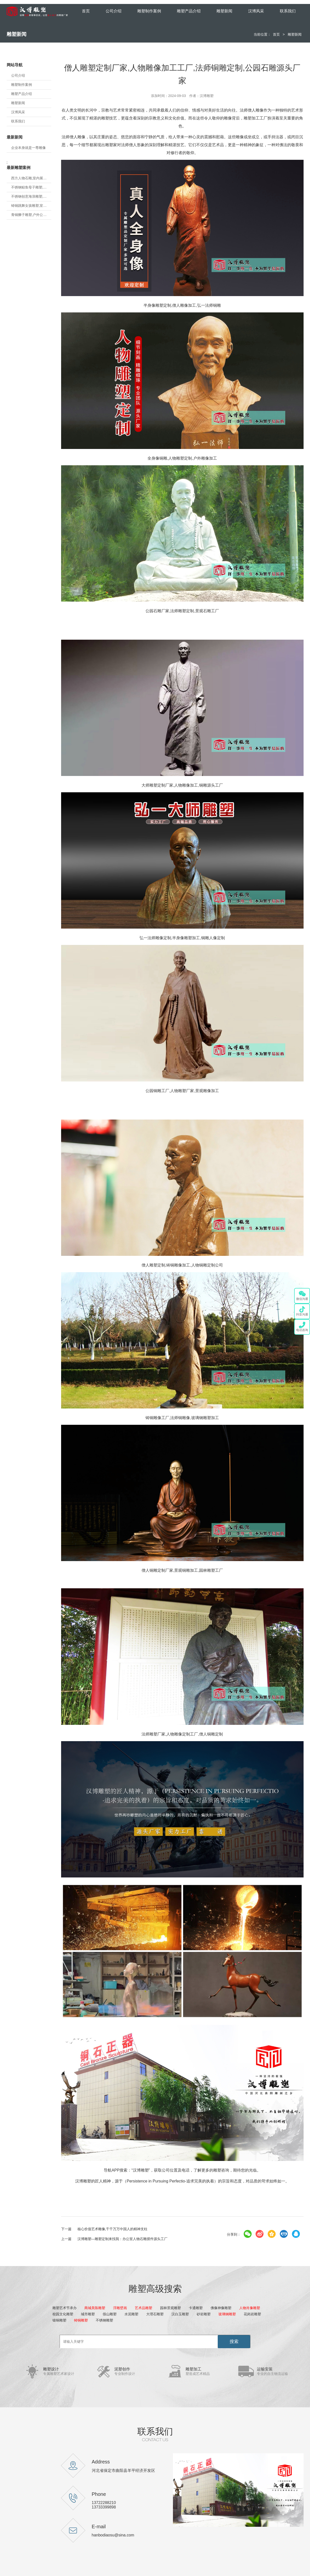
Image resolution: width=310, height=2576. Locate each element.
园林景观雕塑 (170, 2308)
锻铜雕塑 (59, 2320)
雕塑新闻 (224, 11)
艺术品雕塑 (143, 2308)
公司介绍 (113, 11)
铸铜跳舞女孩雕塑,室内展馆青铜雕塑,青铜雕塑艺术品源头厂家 (31, 206)
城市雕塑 (88, 2314)
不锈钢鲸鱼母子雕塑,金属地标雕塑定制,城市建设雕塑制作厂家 (31, 187)
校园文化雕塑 (62, 2314)
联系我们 (288, 11)
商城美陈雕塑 (94, 2308)
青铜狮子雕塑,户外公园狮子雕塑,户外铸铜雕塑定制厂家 (31, 215)
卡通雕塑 (196, 2308)
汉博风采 (256, 11)
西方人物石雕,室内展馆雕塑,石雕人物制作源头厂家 (31, 178)
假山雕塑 (110, 2314)
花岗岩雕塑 (252, 2314)
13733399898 (104, 2507)
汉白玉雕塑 (180, 2314)
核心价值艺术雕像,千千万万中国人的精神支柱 (104, 2229)
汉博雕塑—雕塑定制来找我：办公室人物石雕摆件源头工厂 (114, 2239)
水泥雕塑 (131, 2314)
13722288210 (104, 2503)
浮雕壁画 (120, 2308)
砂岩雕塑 (204, 2314)
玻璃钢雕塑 (227, 2314)
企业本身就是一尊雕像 (28, 148)
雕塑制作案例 (149, 11)
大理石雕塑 (155, 2314)
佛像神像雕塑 (221, 2308)
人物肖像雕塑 (249, 2308)
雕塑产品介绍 (189, 11)
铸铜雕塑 (81, 2320)
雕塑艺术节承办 (64, 2308)
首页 (86, 11)
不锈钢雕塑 (104, 2320)
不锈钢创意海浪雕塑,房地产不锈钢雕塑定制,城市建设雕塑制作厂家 (31, 196)
